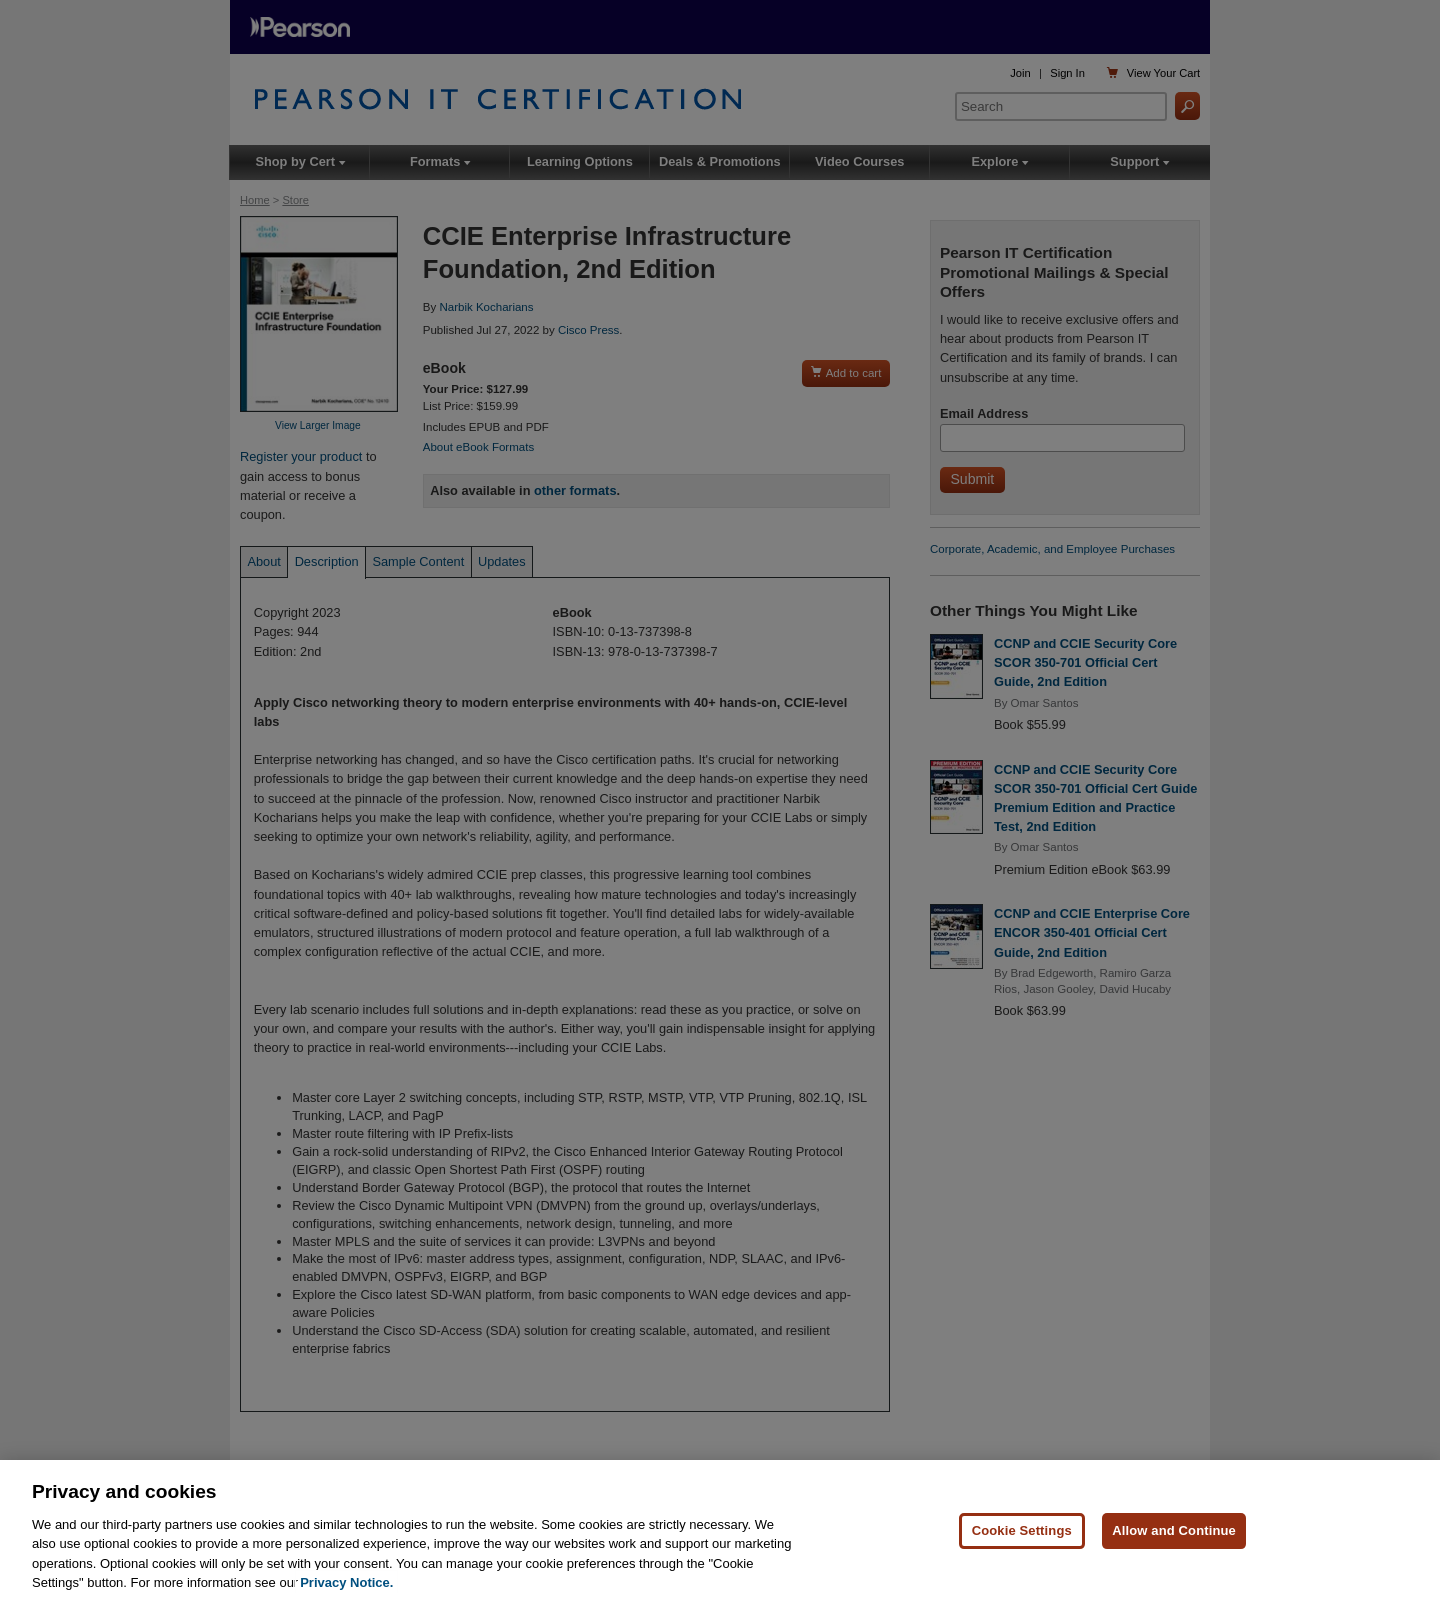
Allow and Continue (1174, 1531)
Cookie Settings (1022, 1531)
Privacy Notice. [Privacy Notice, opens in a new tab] (346, 1583)
